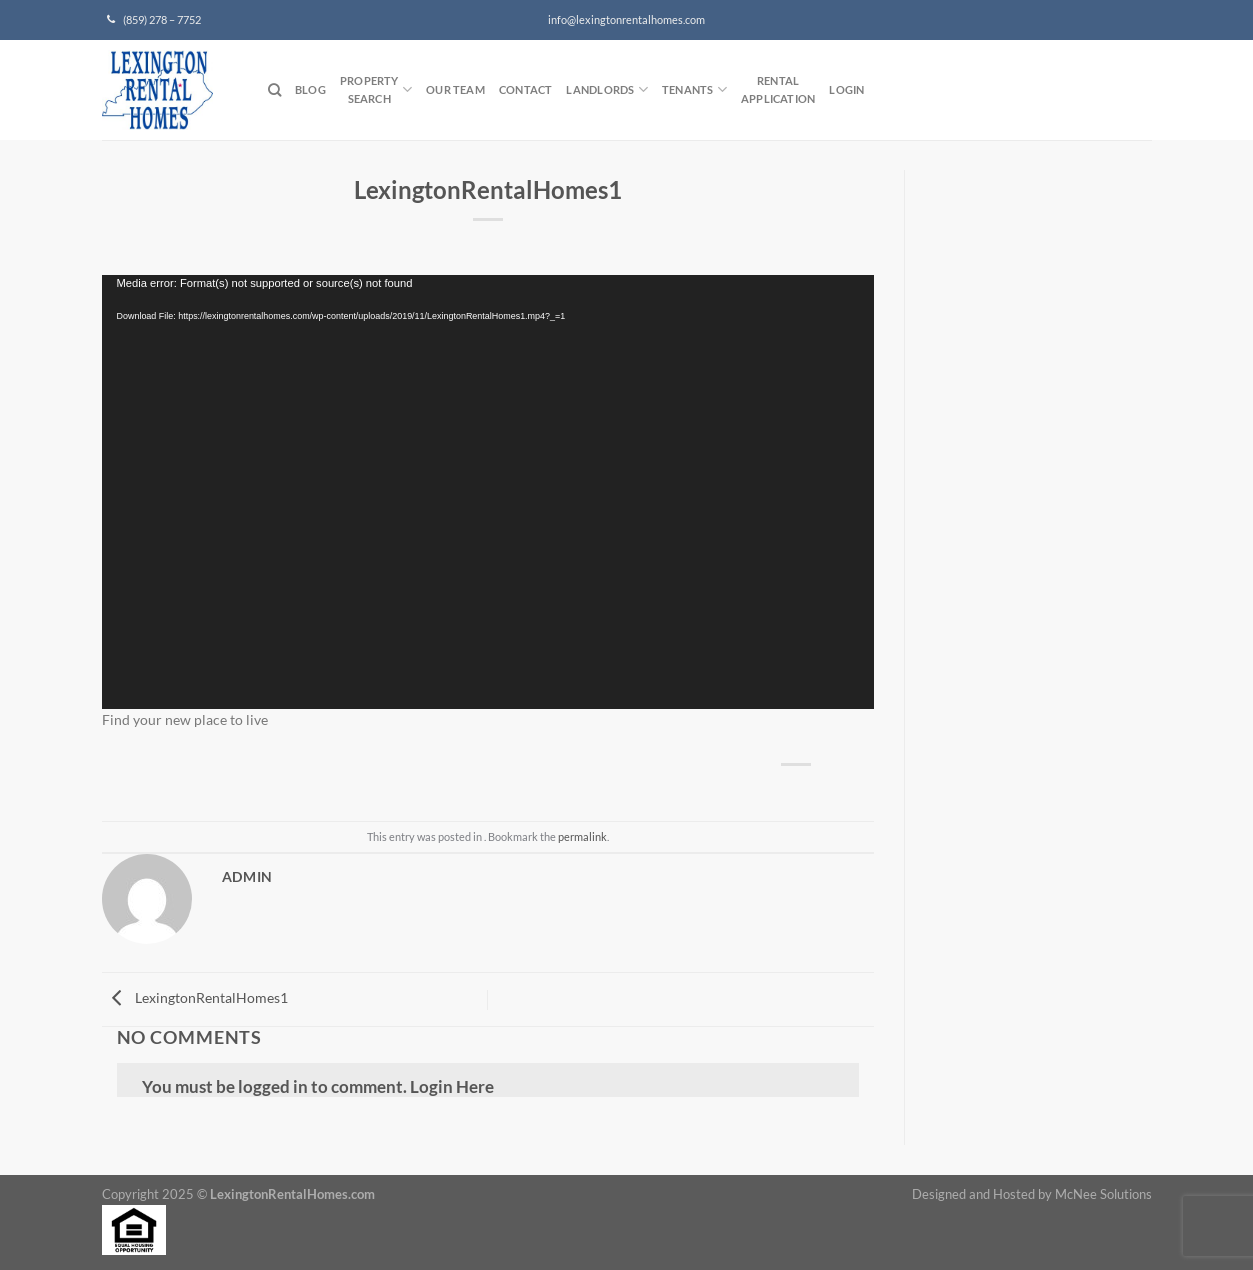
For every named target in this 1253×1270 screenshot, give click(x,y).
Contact (526, 89)
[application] (488, 492)
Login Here (452, 1086)
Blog (310, 89)
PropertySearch (376, 89)
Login (846, 89)
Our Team (455, 89)
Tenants (694, 89)
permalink (582, 836)
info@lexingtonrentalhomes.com (626, 20)
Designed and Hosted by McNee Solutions (1032, 1194)
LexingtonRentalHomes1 (195, 997)
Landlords (606, 89)
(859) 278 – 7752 (154, 20)
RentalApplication (778, 89)
